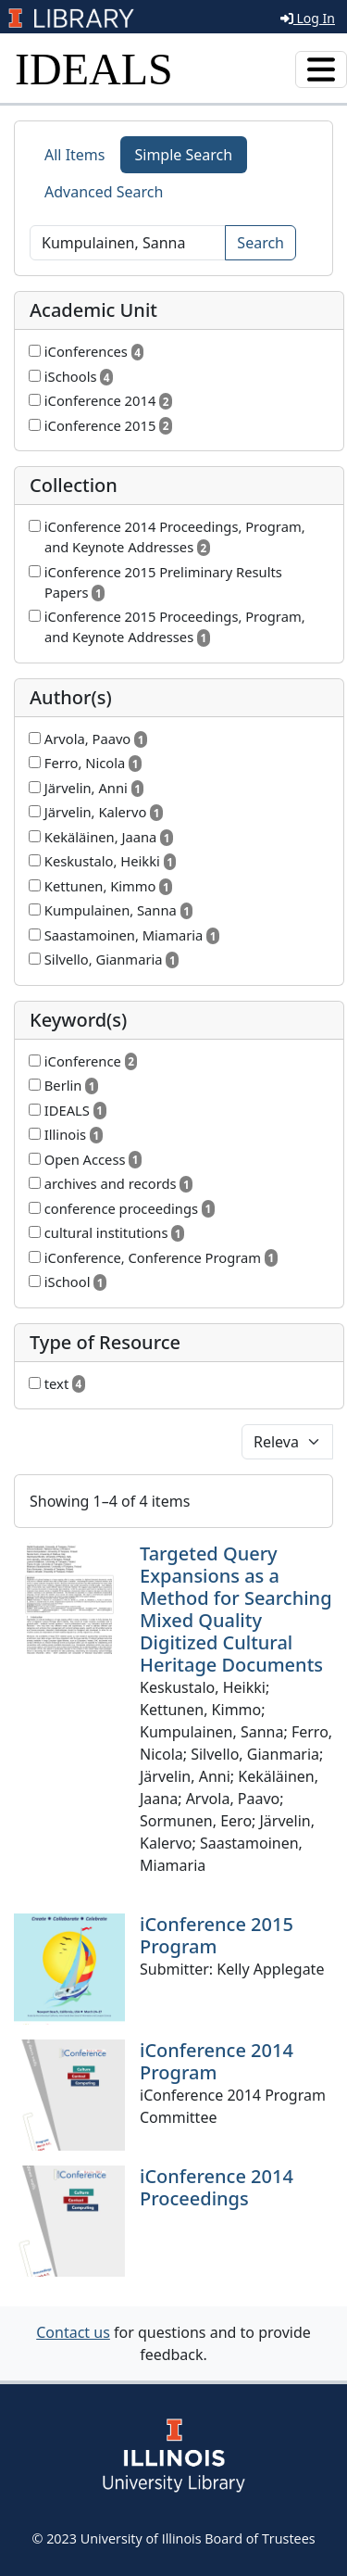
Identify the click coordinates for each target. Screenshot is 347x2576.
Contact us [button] (73, 2332)
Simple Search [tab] (184, 155)
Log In (307, 18)
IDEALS (94, 69)
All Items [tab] (74, 155)
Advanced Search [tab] (103, 192)
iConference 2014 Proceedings (216, 2187)
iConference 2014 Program (216, 2061)
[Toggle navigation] (321, 69)
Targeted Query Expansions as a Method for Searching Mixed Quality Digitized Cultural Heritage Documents (236, 1609)
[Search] (128, 242)
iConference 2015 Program (216, 1935)
